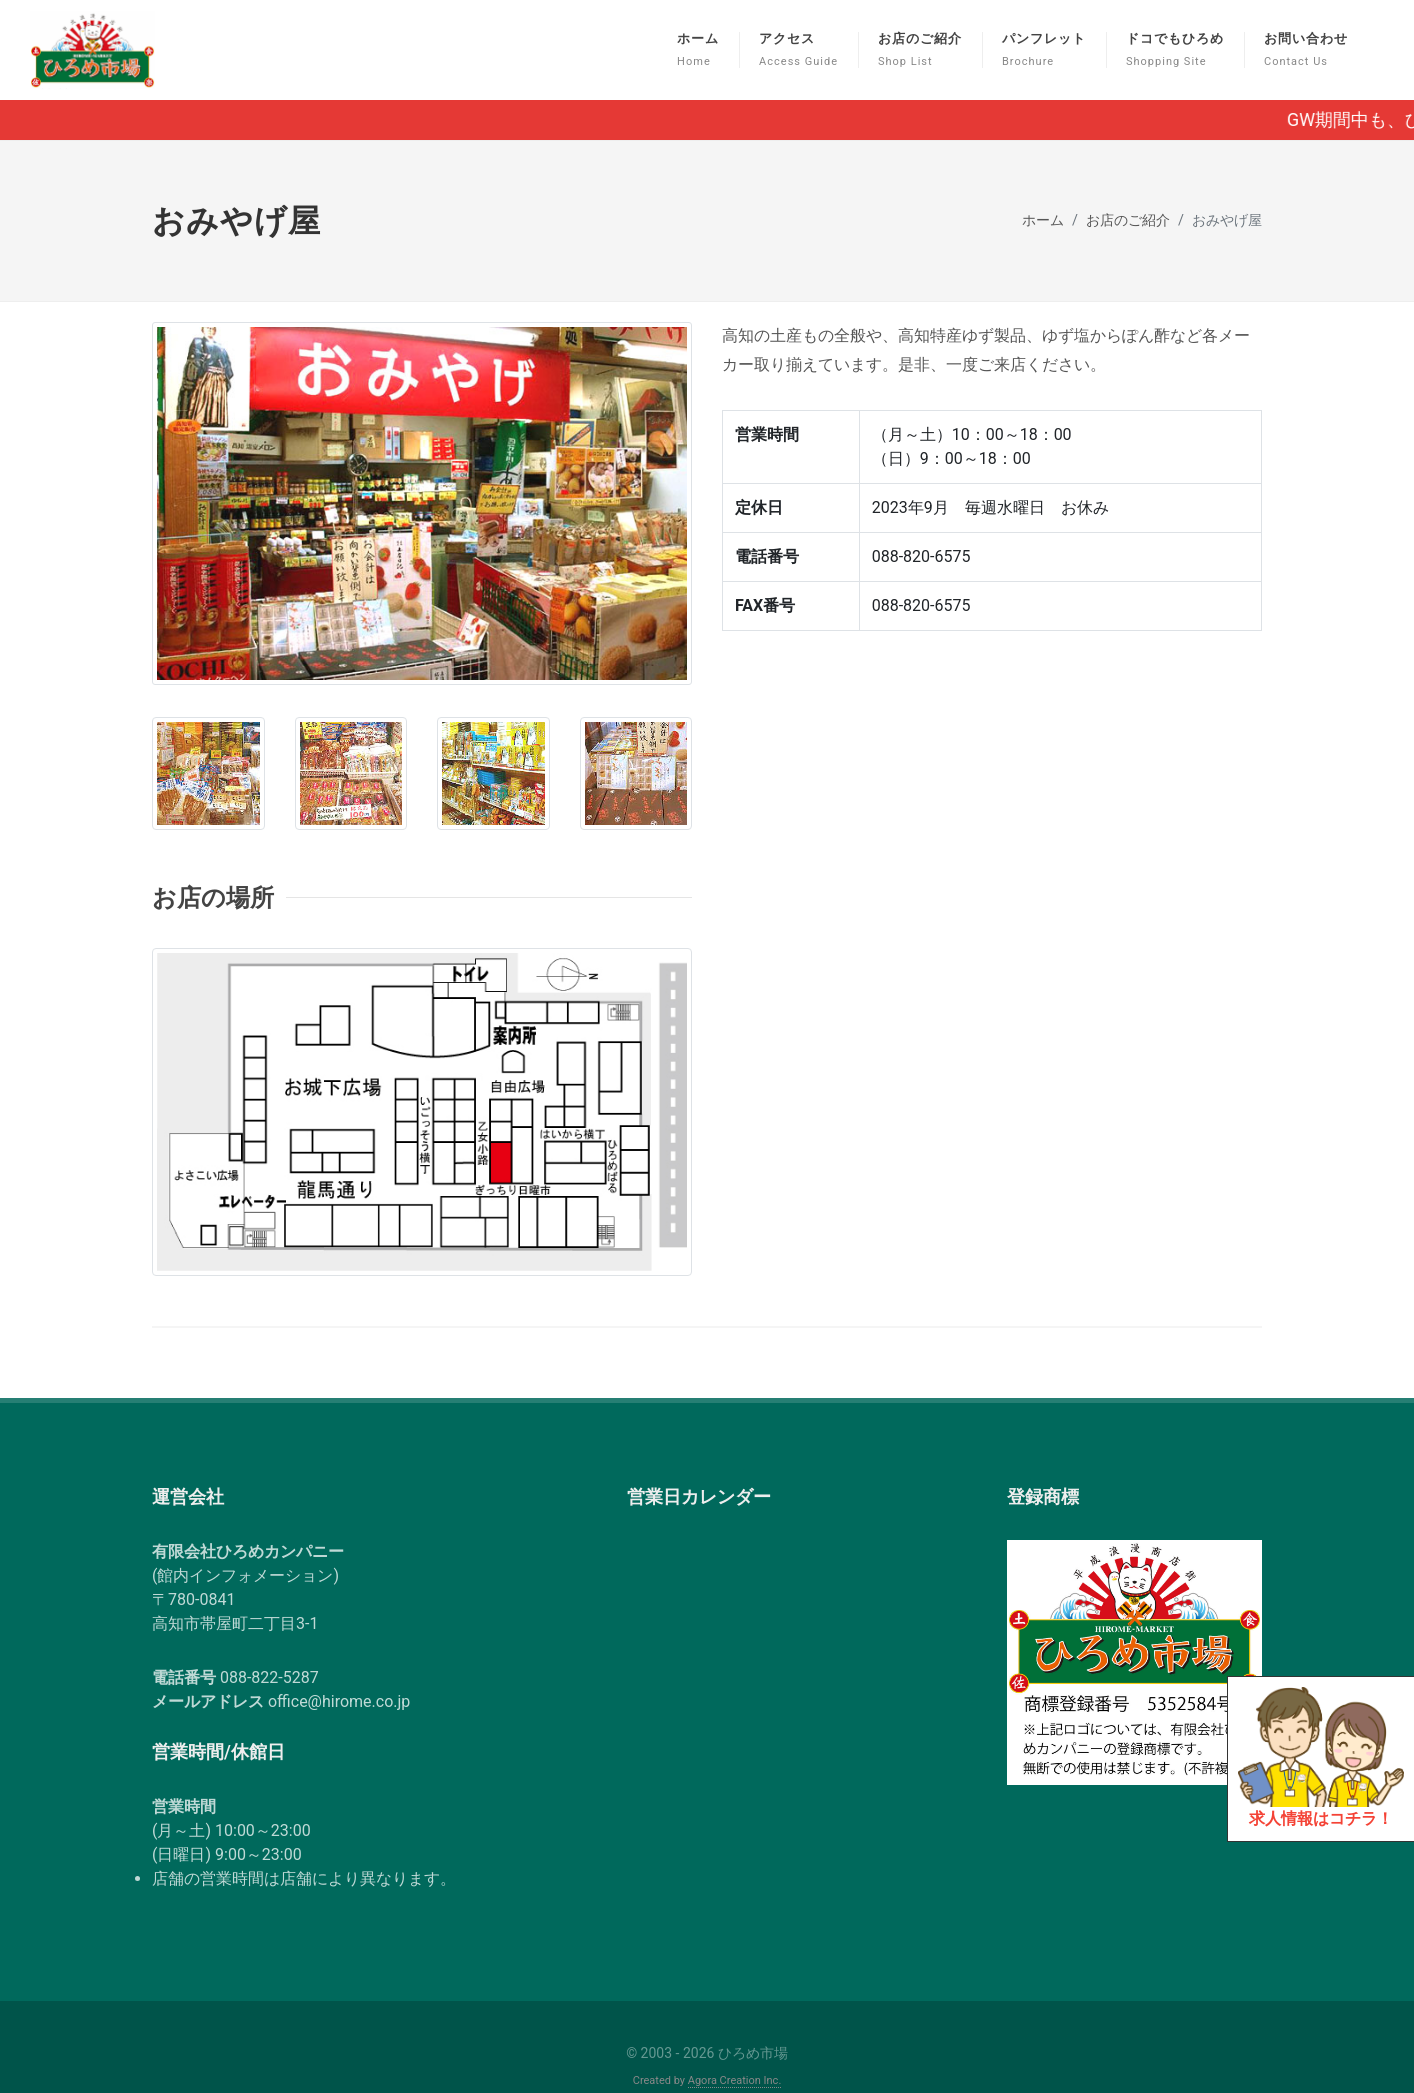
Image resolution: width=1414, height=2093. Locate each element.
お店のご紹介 (1128, 181)
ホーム (1043, 181)
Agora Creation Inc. (735, 2041)
